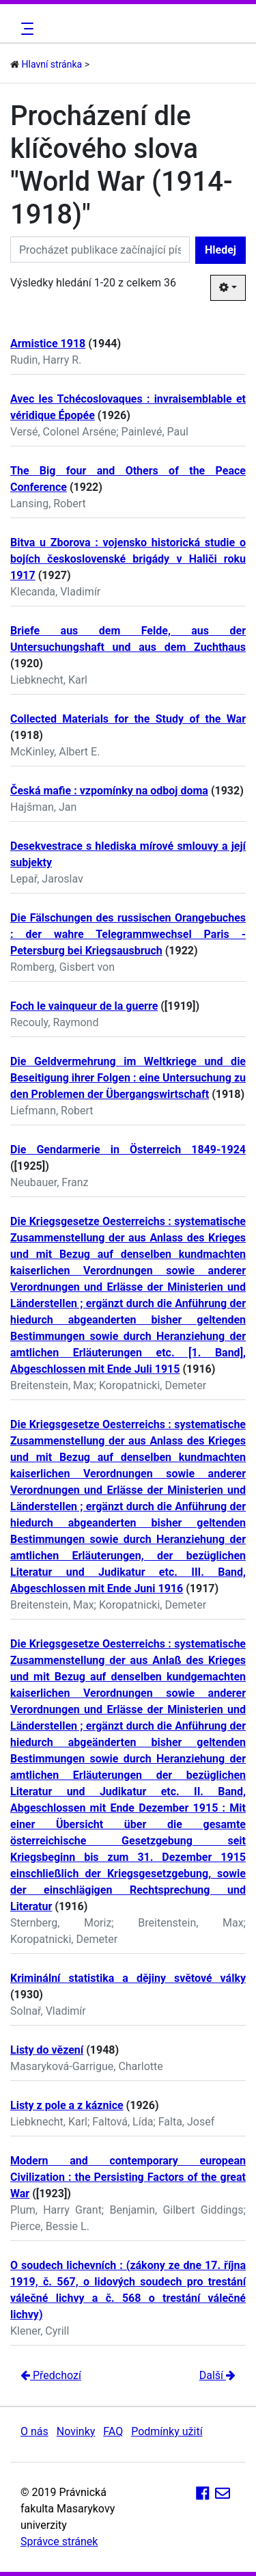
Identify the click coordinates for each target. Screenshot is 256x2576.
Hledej (220, 249)
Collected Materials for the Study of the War (128, 718)
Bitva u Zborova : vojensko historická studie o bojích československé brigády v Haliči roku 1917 (128, 559)
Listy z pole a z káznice (67, 2105)
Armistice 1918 (47, 343)
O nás (34, 2431)
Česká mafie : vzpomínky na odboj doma (109, 790)
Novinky (76, 2431)
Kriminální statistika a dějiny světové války (128, 1978)
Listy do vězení (46, 2049)
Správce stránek (59, 2541)
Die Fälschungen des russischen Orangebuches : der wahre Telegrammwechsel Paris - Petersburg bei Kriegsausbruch (128, 934)
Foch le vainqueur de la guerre (84, 1005)
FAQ (113, 2431)
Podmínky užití (166, 2431)
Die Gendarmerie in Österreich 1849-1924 (128, 1149)
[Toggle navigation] (25, 28)
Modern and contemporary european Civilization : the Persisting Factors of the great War (128, 2177)
